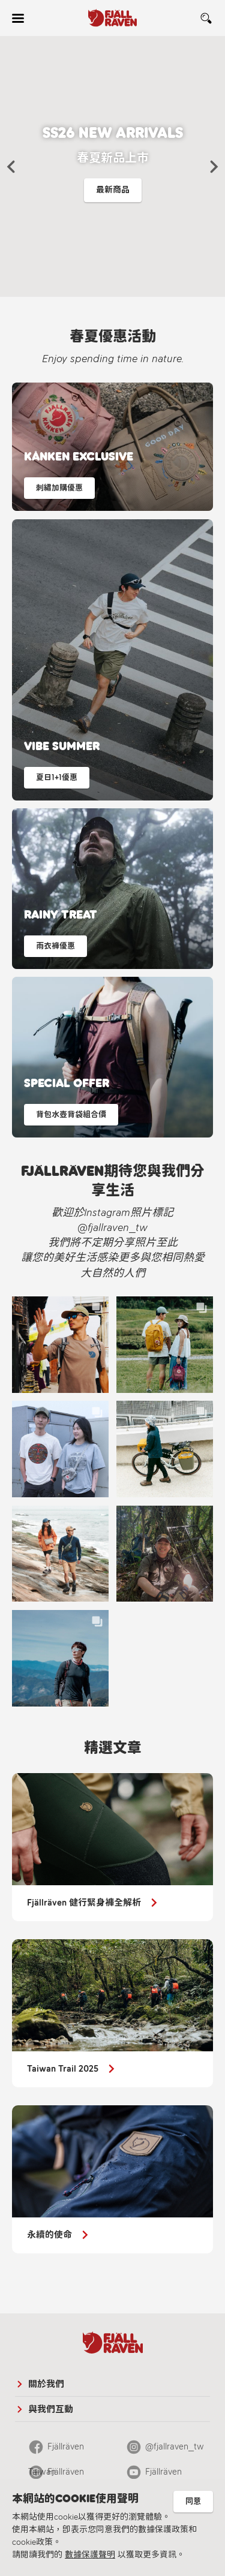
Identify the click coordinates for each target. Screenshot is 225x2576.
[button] (11, 167)
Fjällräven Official (56, 2475)
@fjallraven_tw (174, 2446)
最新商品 (113, 190)
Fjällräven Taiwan (56, 2450)
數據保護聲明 (90, 2555)
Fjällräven (163, 2471)
